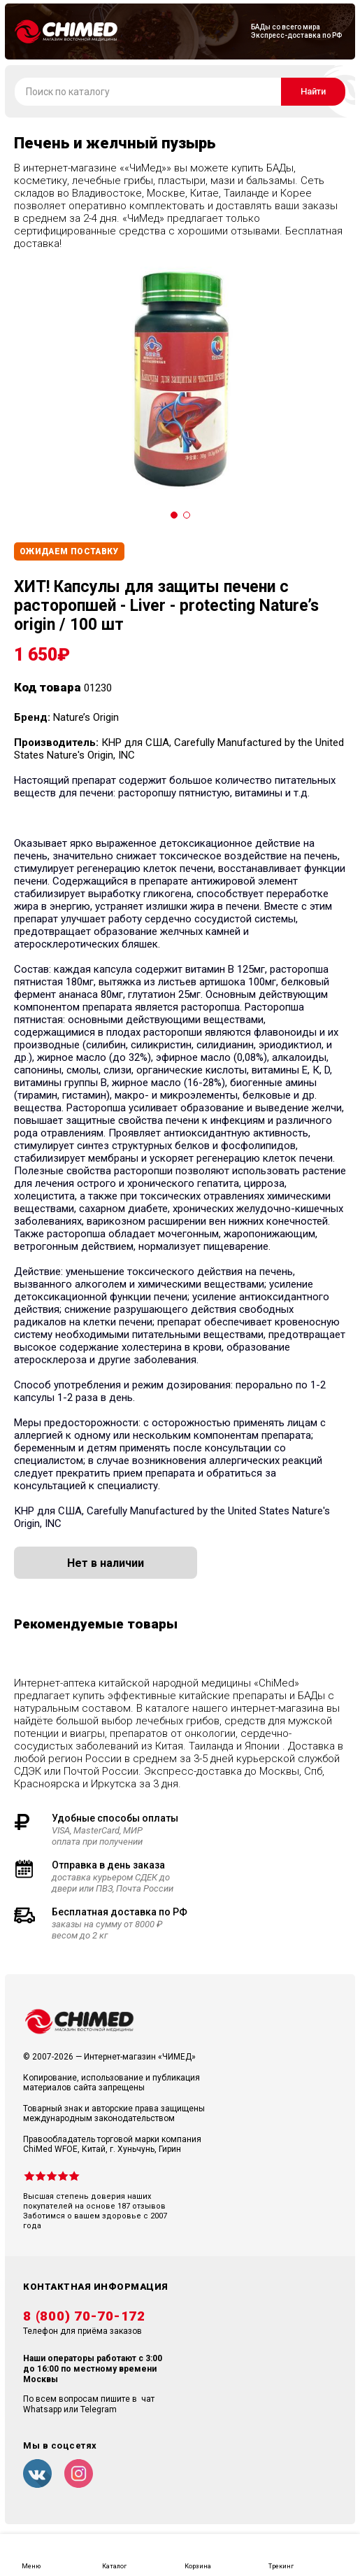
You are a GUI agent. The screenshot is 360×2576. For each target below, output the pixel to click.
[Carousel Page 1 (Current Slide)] (174, 515)
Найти (313, 91)
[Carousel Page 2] (186, 515)
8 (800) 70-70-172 (84, 2316)
